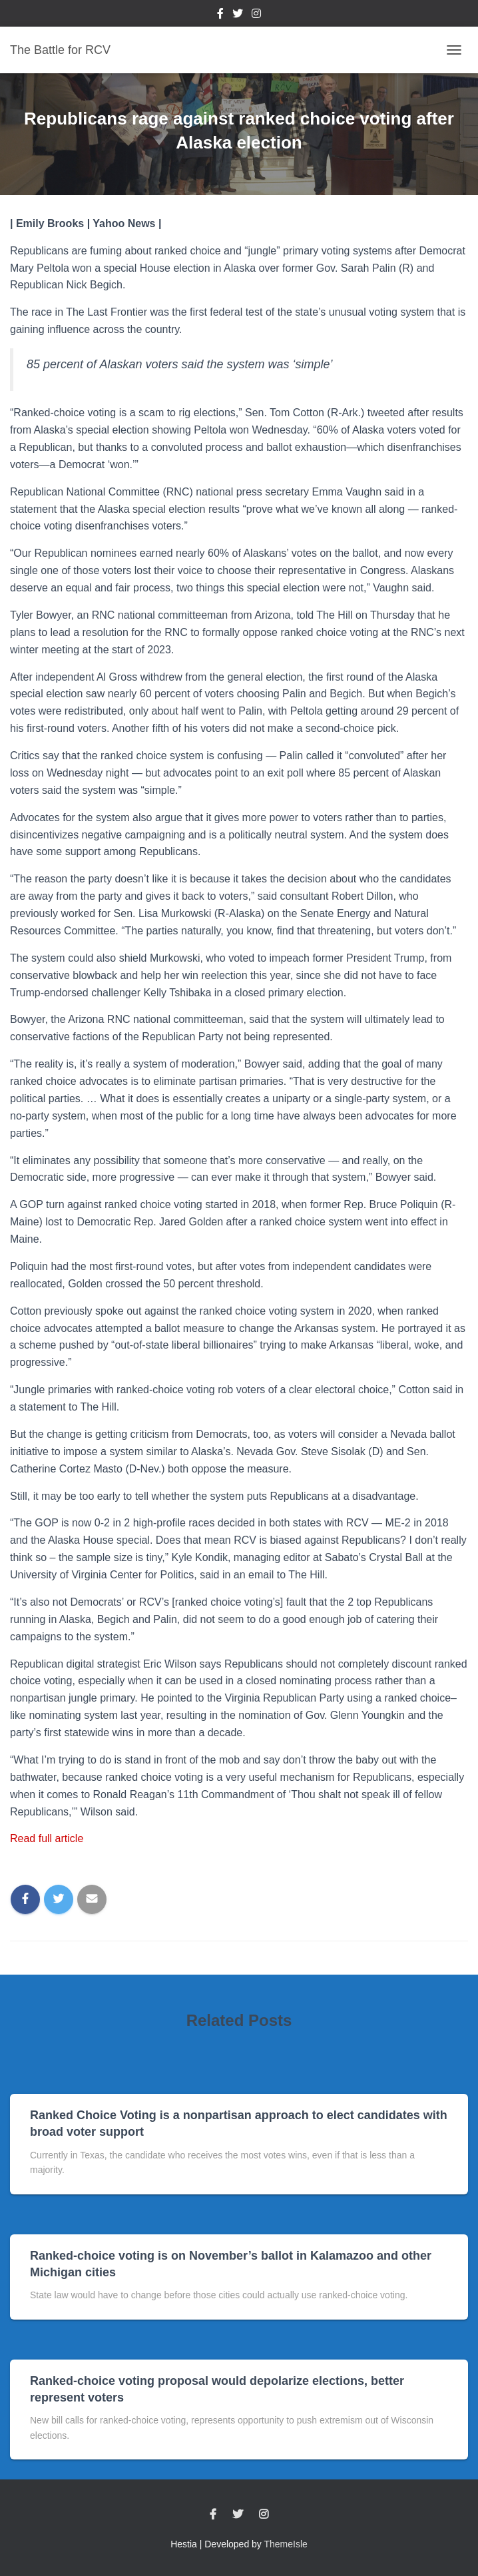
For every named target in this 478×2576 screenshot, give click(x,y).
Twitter (237, 15)
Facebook (220, 15)
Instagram (256, 15)
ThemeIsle (286, 2544)
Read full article (46, 1838)
